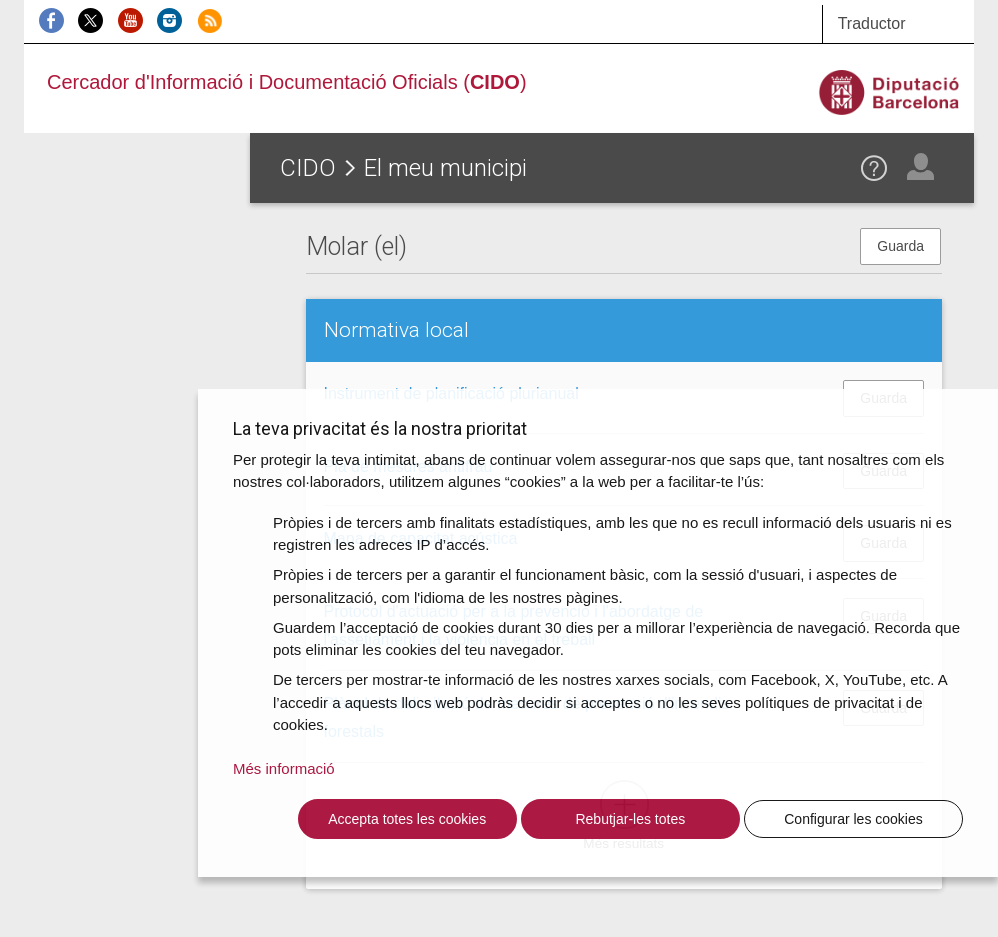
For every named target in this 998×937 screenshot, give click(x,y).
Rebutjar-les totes (630, 819)
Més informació (284, 768)
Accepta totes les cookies (407, 819)
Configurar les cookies (853, 819)
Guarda (900, 246)
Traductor (872, 23)
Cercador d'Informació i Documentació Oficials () (287, 82)
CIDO (308, 168)
